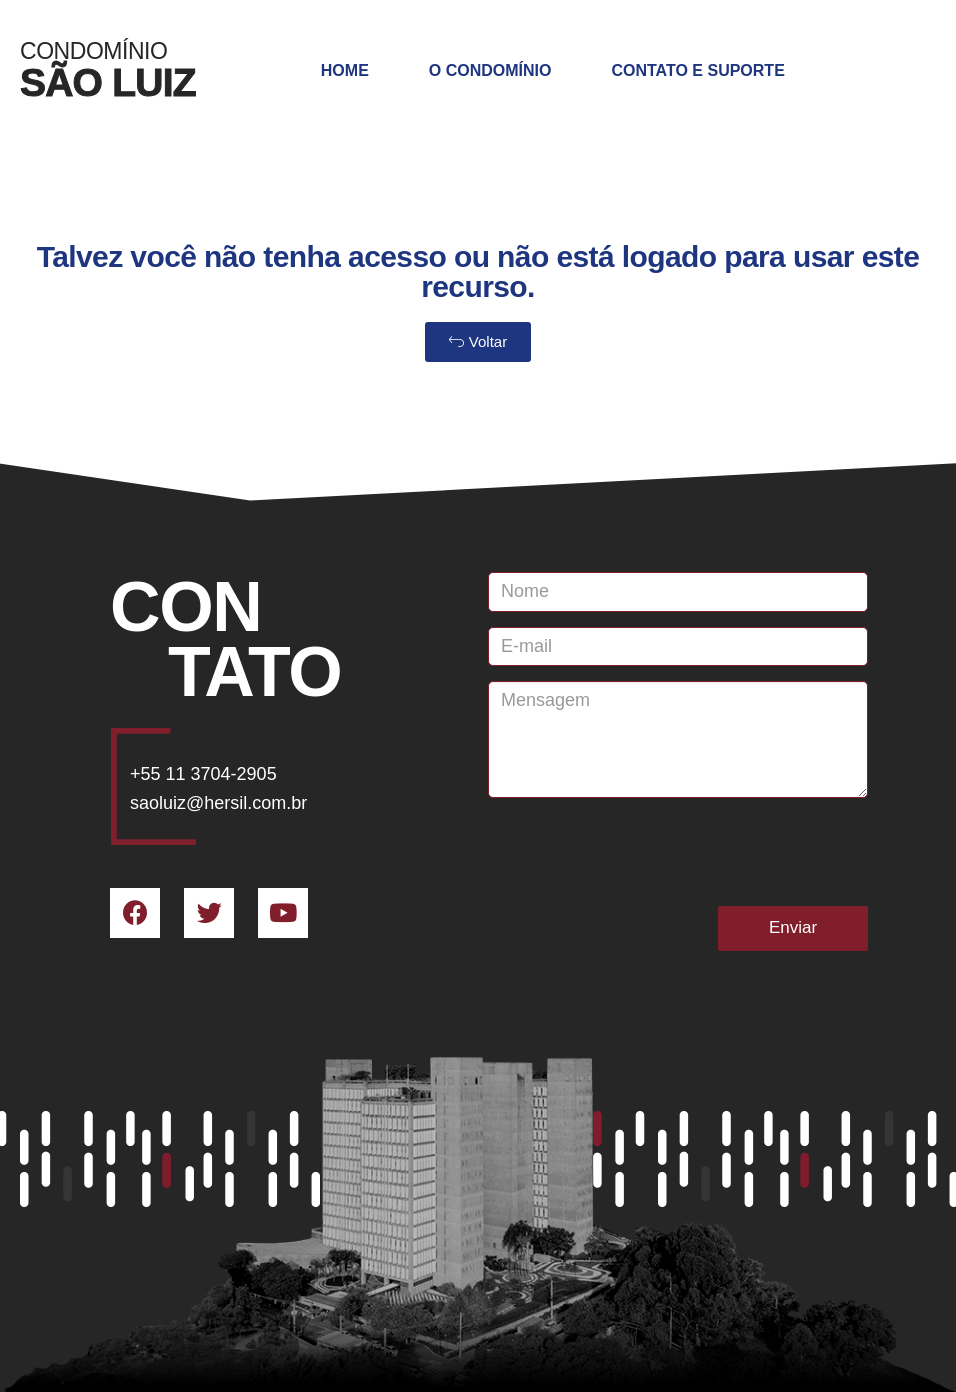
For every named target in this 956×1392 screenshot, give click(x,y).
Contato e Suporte (697, 70)
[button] (478, 342)
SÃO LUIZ (108, 82)
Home (345, 70)
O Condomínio (490, 70)
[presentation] (640, 852)
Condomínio (93, 51)
